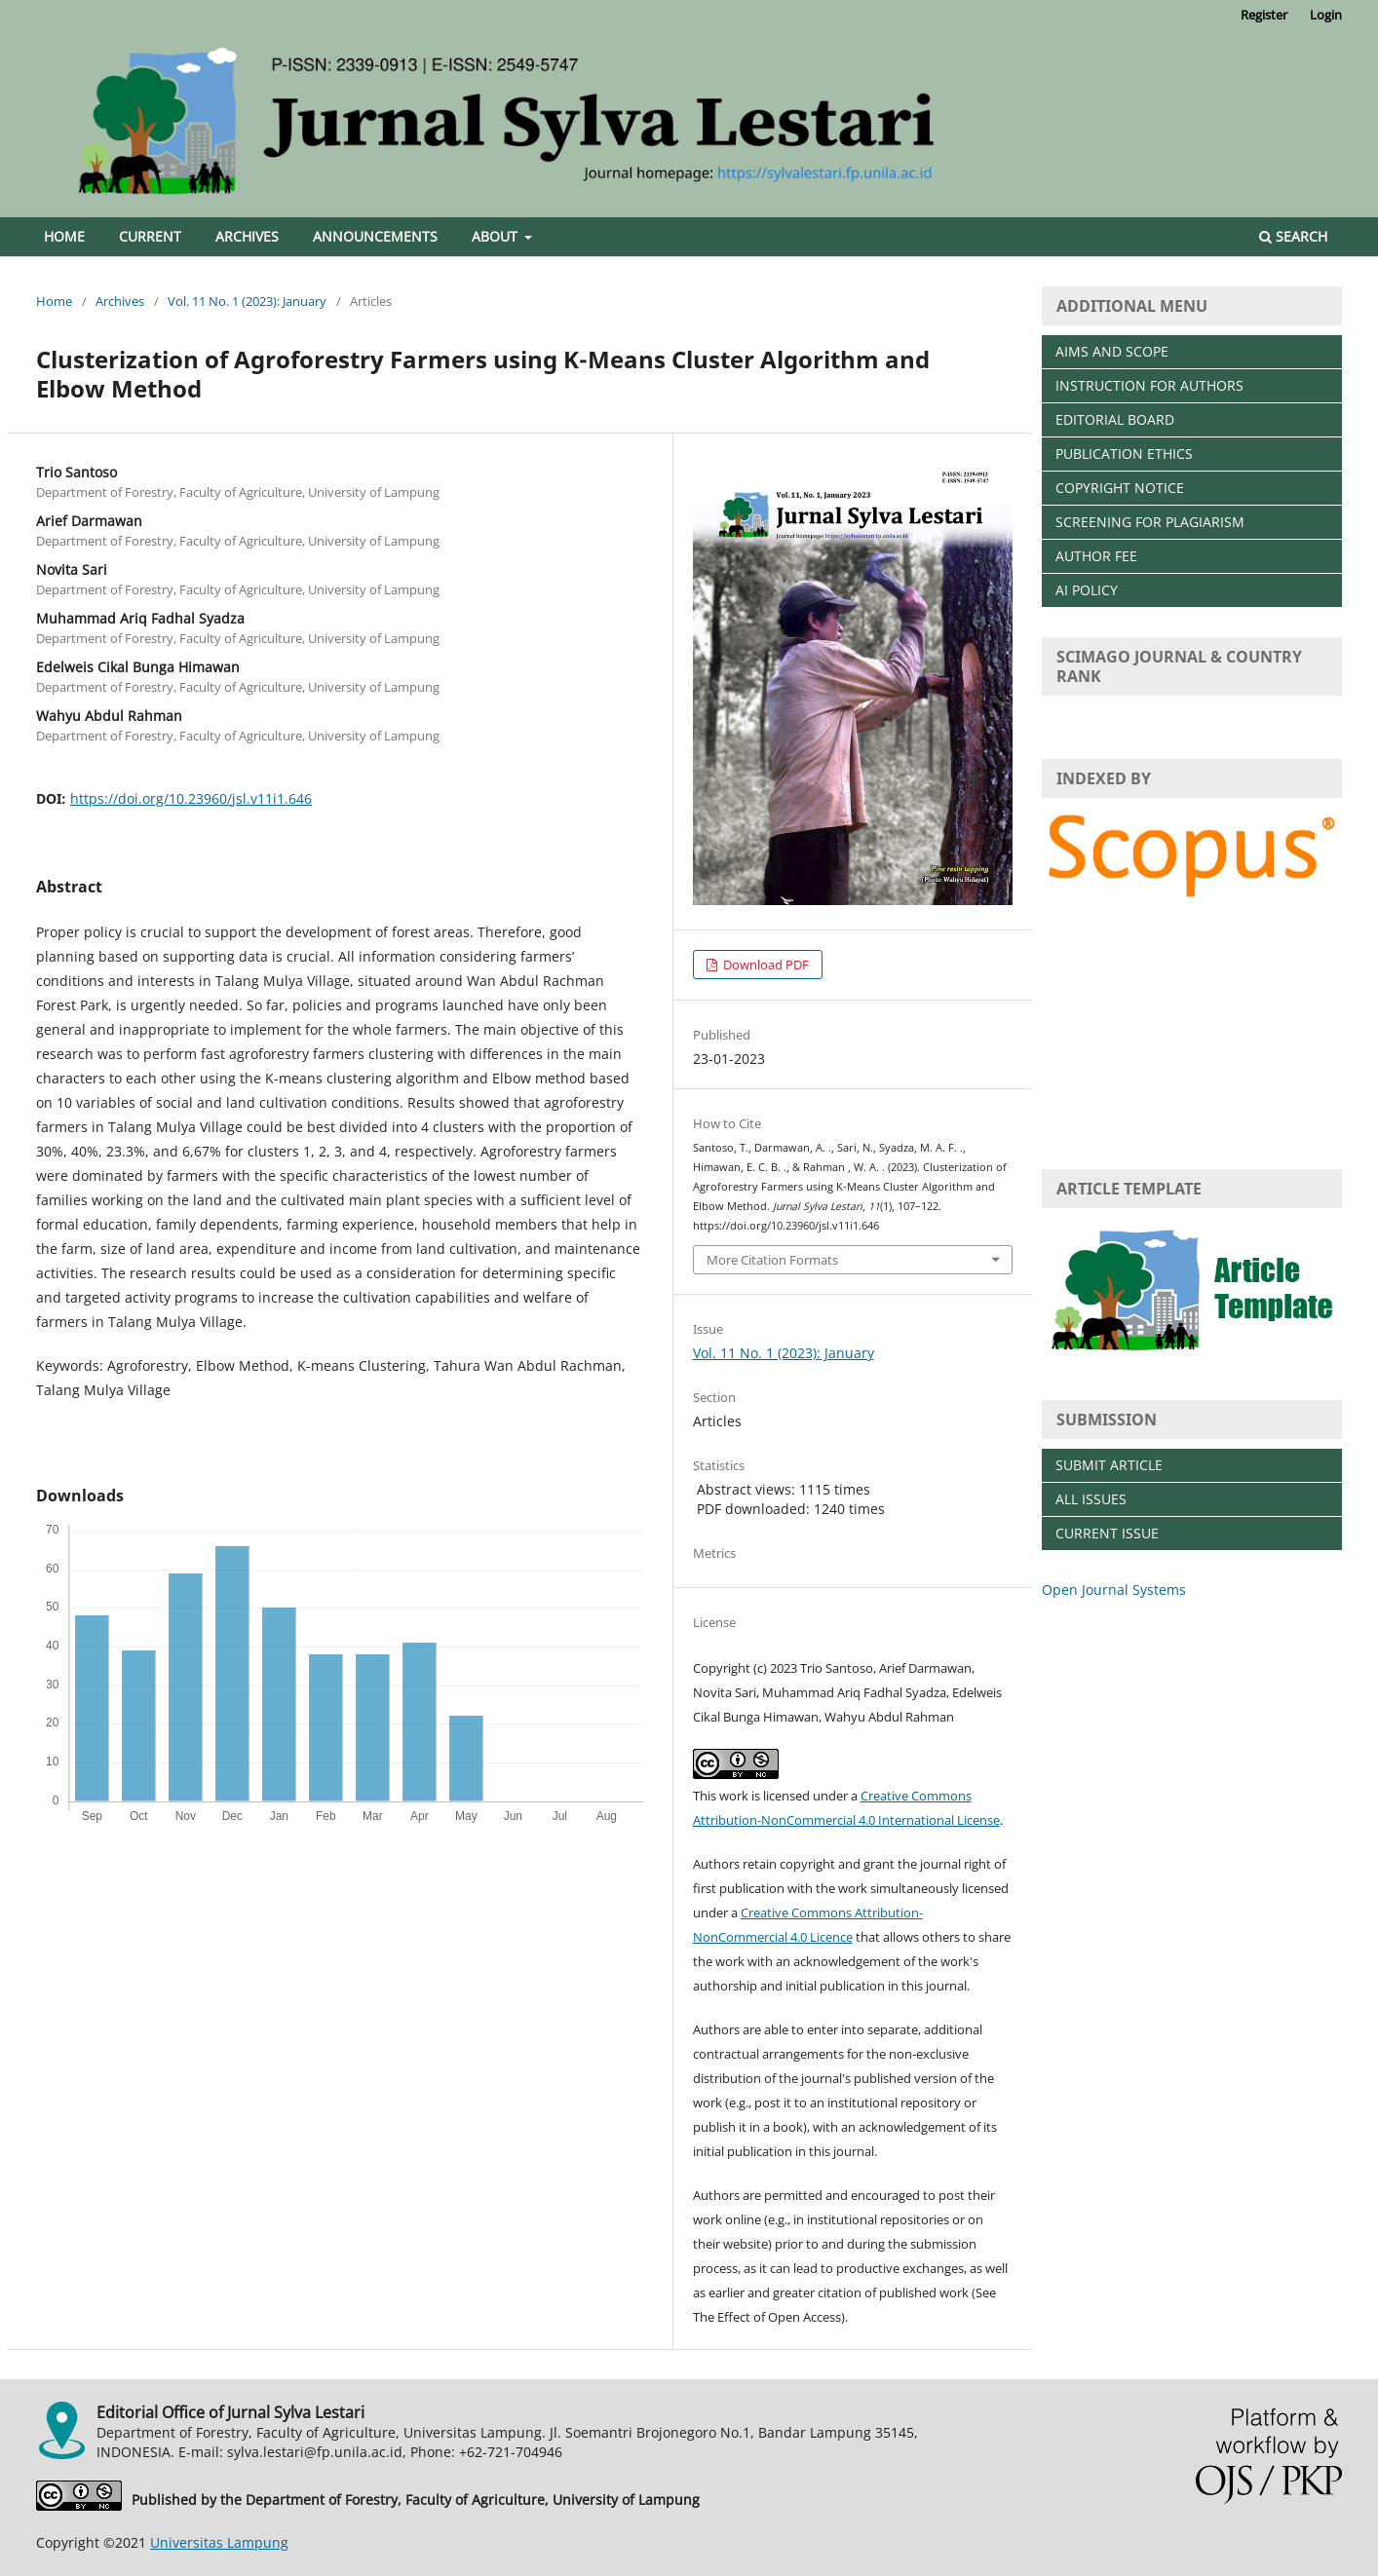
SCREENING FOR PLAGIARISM (1149, 521)
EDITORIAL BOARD (1114, 419)
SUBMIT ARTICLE (1109, 1465)
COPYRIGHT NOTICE (1119, 487)
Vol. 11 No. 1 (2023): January (247, 301)
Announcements (375, 236)
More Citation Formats (772, 1260)
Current (150, 236)
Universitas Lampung (219, 2542)
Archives (247, 236)
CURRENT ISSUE (1107, 1533)
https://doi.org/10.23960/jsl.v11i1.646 (191, 798)
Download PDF (764, 964)
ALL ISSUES (1091, 1499)
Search (1293, 236)
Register (1264, 14)
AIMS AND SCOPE (1111, 351)
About (496, 236)
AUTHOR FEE (1096, 556)
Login (1326, 14)
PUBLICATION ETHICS (1124, 453)
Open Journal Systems (1114, 1589)
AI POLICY (1086, 590)
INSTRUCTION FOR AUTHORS (1149, 385)
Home (64, 236)
